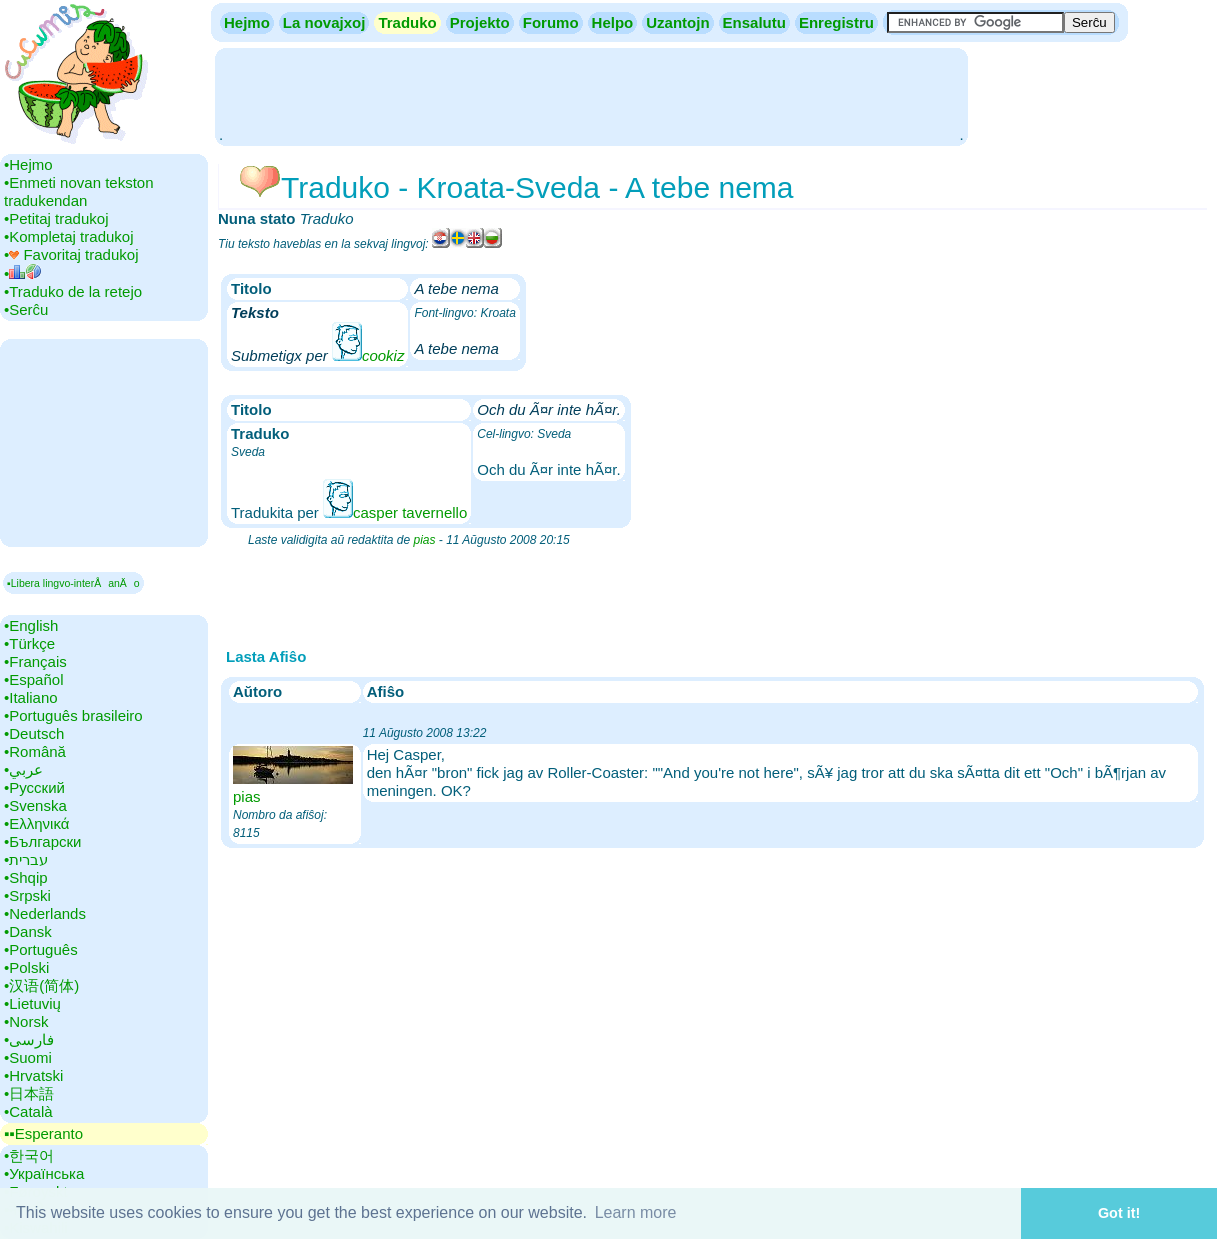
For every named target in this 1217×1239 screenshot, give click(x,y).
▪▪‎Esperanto (43, 1133)
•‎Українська (44, 1173)
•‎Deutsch (34, 733)
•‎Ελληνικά (36, 823)
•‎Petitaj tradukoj (56, 218)
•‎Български (43, 841)
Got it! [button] (1119, 1213)
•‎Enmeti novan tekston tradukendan (79, 191)
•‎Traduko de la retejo (73, 291)
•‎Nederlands (45, 913)
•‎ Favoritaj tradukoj (71, 254)
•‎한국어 (29, 1155)
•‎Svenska (35, 805)
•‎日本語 (29, 1093)
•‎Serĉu (26, 309)
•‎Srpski (27, 895)
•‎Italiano (31, 697)
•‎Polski (26, 967)
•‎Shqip (26, 877)
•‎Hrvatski (33, 1075)
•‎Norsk (26, 1021)
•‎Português (41, 949)
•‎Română (35, 751)
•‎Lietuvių (32, 1003)
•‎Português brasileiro (73, 715)
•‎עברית (26, 859)
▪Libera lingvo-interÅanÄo (73, 583)
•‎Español (33, 679)
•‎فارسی (29, 1039)
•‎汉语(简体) (41, 985)
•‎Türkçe (29, 643)
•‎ (22, 273)
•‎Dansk (28, 931)
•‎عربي (23, 769)
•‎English (31, 625)
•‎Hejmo (28, 164)
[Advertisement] (591, 95)
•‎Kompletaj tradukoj (69, 236)
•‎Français (35, 661)
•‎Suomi (28, 1057)
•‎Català (28, 1111)
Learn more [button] (636, 1212)
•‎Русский (34, 787)
